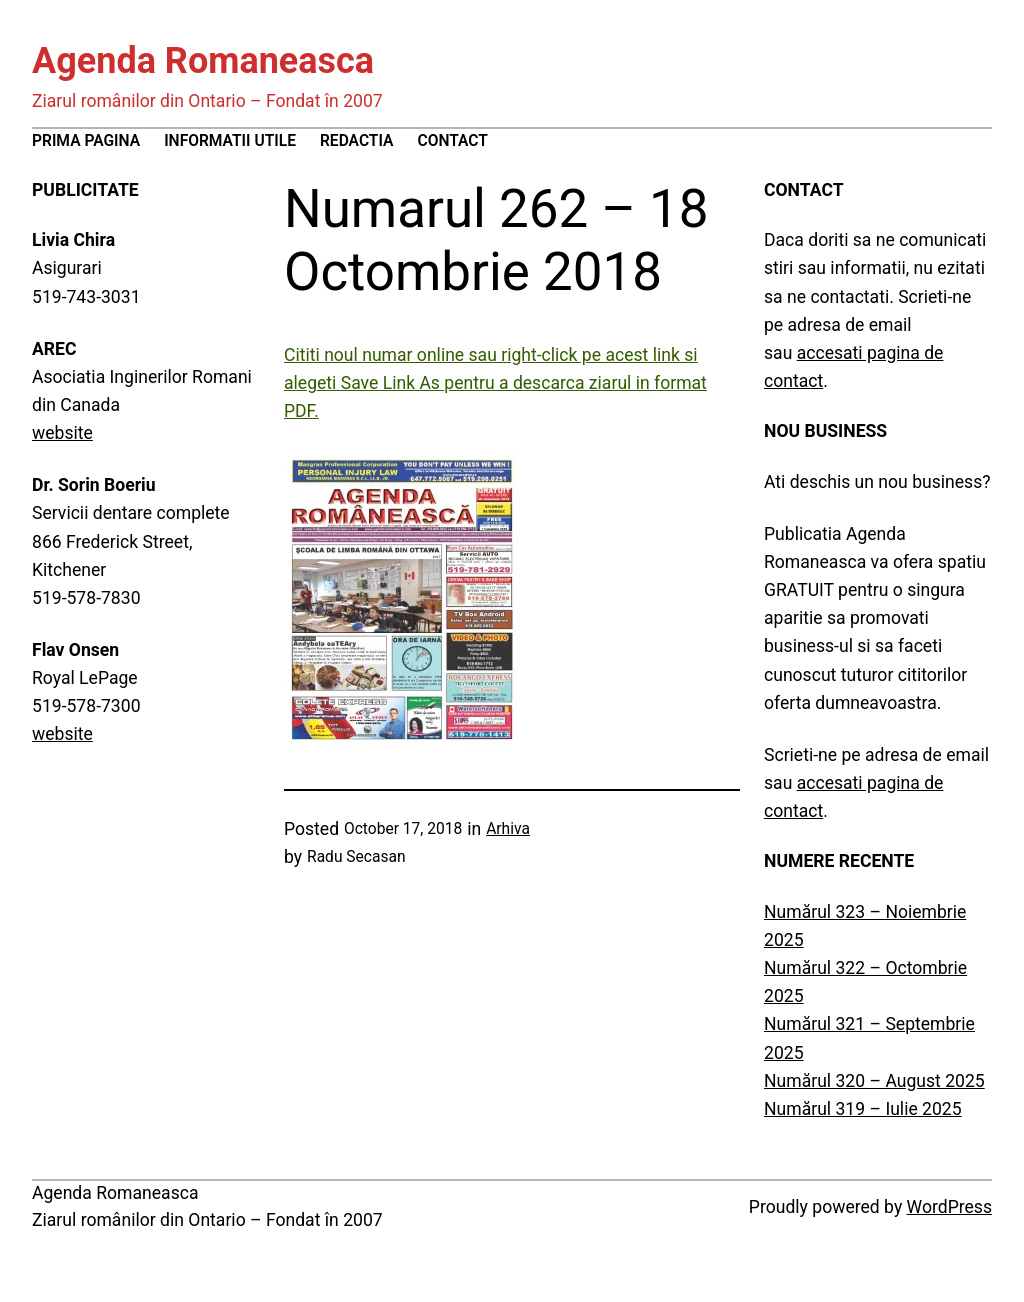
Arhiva (508, 829)
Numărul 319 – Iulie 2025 (863, 1109)
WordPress (949, 1207)
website (62, 433)
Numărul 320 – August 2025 (874, 1081)
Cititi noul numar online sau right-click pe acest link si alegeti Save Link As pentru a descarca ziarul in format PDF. (495, 383)
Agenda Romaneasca (203, 61)
